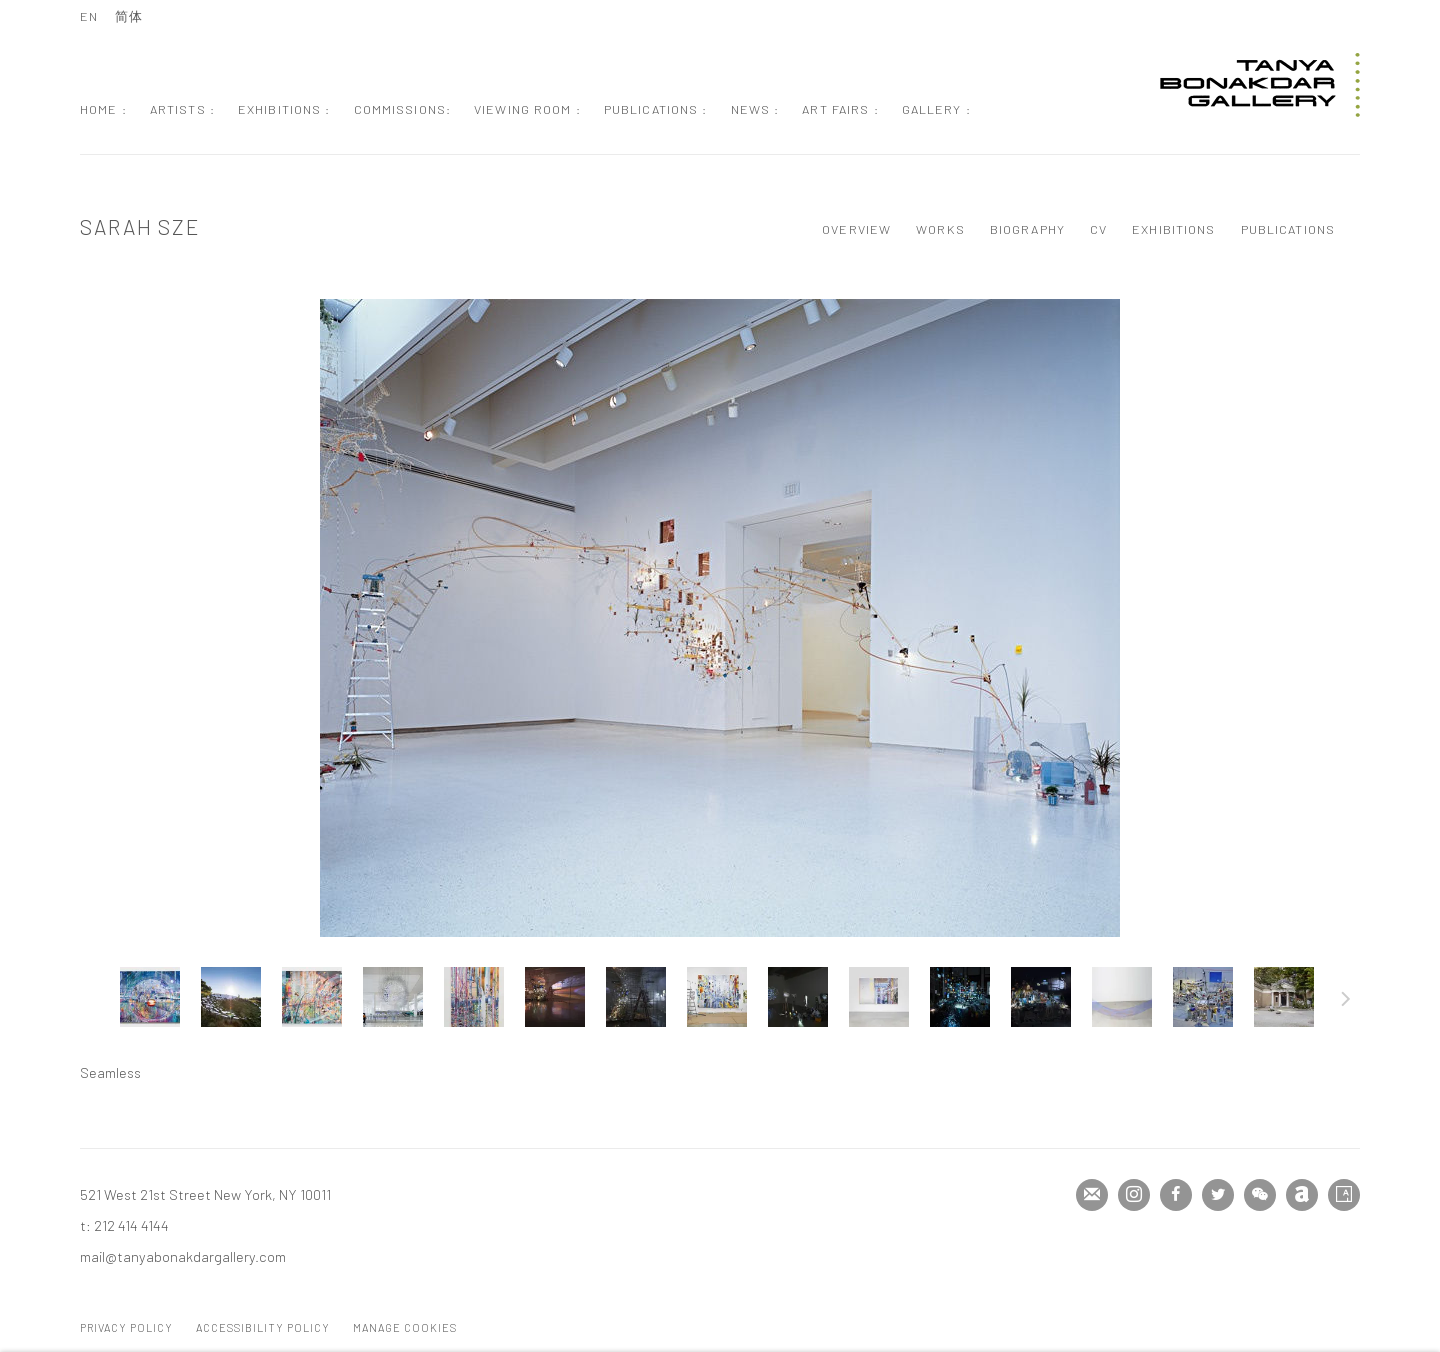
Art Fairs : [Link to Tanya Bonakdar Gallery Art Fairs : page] (840, 109)
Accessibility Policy (263, 1327)
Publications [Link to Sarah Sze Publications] (1288, 229)
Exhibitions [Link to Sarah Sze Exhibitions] (1173, 229)
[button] (150, 997)
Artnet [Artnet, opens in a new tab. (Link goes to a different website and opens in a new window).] (1302, 1195)
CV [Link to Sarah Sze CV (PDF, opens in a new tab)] (1098, 229)
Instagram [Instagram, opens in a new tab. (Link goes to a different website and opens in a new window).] (1134, 1195)
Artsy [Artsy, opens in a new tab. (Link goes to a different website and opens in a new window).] (1344, 1195)
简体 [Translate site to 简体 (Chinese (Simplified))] (129, 16)
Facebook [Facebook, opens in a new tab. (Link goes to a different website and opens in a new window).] (1176, 1195)
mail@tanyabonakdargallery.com (183, 1256)
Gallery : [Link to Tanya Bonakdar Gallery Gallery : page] (936, 109)
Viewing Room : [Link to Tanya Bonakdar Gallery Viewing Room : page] (527, 109)
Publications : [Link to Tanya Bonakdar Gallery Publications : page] (656, 109)
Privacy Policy (126, 1327)
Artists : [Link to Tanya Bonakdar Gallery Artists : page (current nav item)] (182, 109)
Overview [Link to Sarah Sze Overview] (856, 229)
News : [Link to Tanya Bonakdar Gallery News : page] (755, 109)
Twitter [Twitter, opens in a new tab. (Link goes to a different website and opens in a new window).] (1218, 1195)
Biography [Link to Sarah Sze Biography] (1027, 229)
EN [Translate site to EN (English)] (89, 16)
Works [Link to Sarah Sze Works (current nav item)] (940, 229)
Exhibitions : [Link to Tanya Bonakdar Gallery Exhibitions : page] (284, 109)
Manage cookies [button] (405, 1327)
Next (1346, 1002)
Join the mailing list (1092, 1195)
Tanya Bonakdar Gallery (1260, 85)
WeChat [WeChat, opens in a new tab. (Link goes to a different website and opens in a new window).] (1260, 1195)
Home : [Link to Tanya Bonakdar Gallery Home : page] (103, 109)
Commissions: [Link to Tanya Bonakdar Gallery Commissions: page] (403, 109)
